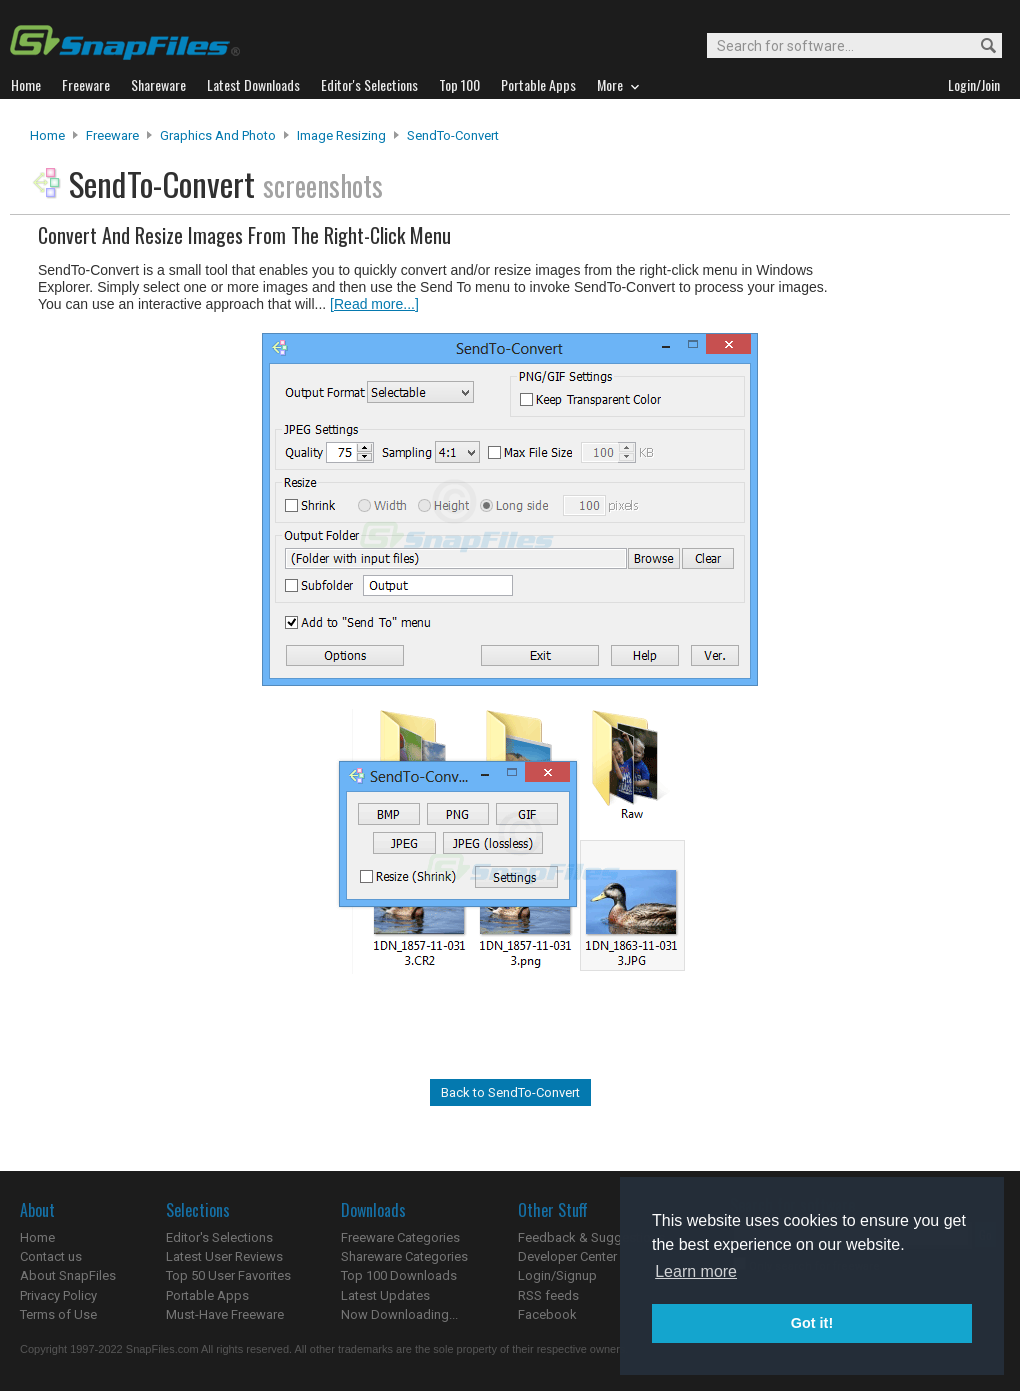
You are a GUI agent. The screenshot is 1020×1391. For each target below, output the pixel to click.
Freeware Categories (400, 1237)
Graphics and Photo (218, 135)
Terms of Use (58, 1314)
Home (47, 135)
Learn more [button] (696, 1271)
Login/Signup (557, 1275)
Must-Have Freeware (225, 1314)
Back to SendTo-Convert (510, 1092)
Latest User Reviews (224, 1256)
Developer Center (567, 1256)
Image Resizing (341, 135)
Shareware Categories (404, 1256)
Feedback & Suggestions (591, 1237)
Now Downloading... (399, 1314)
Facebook (547, 1314)
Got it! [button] (812, 1323)
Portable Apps (207, 1295)
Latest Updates (385, 1295)
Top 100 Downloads (399, 1275)
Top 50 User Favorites (228, 1275)
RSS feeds (548, 1295)
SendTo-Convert (453, 135)
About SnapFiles (68, 1275)
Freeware (112, 135)
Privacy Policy (58, 1295)
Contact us (51, 1256)
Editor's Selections (219, 1237)
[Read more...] (374, 304)
